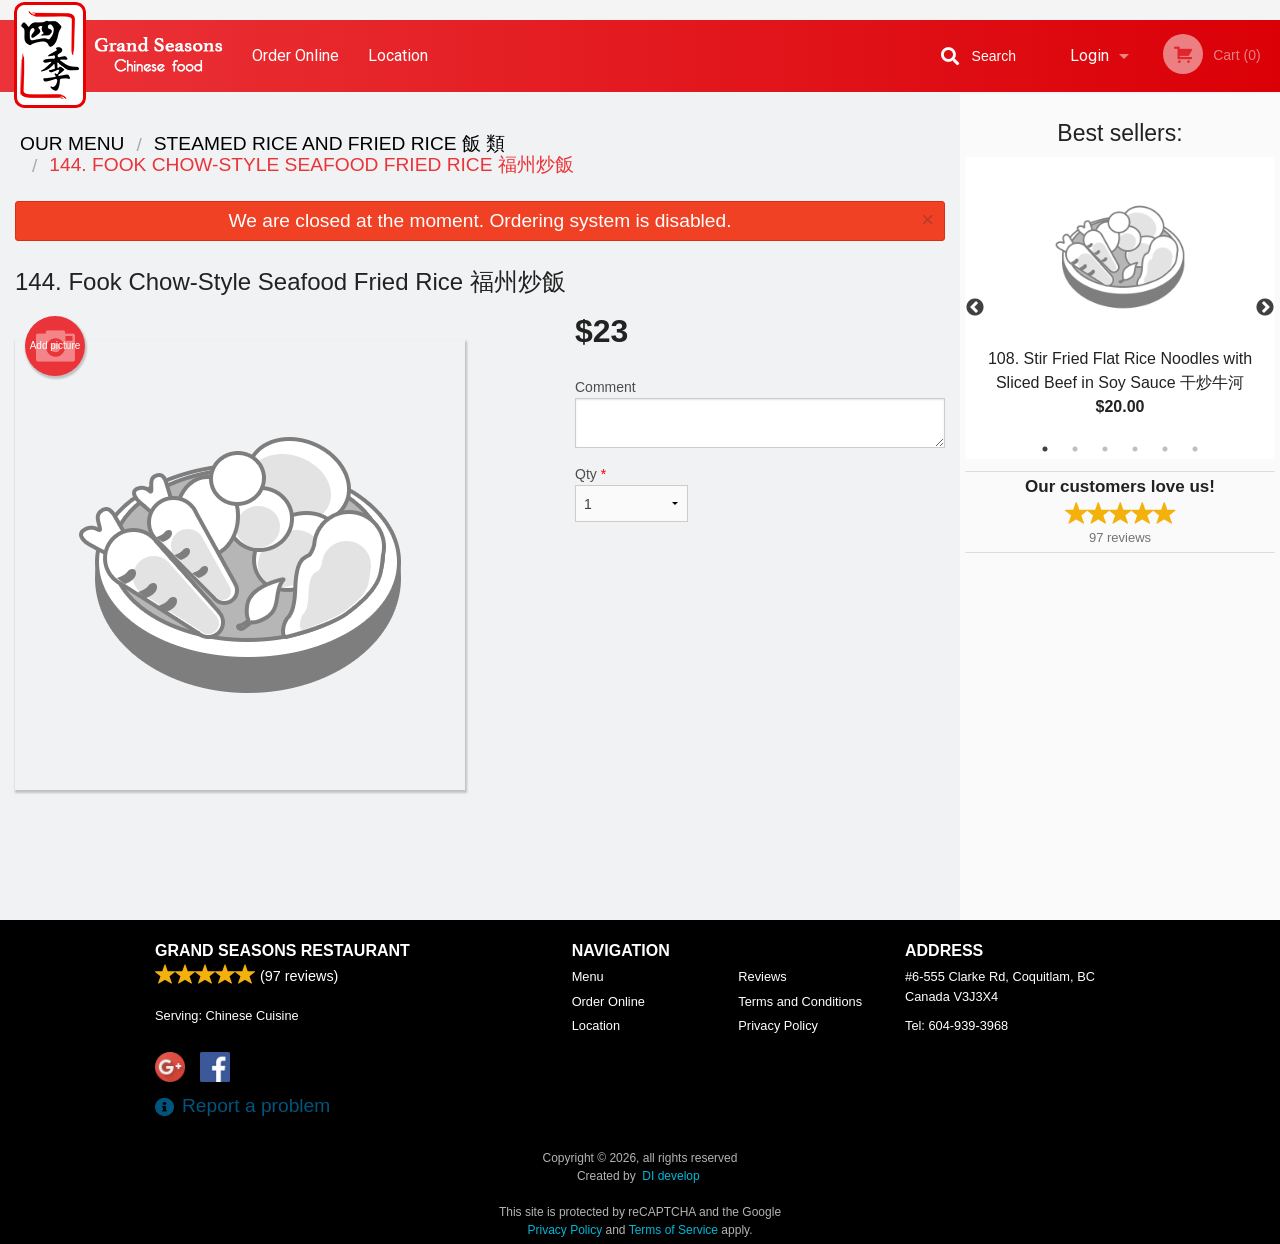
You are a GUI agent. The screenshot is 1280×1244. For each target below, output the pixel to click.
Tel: (956, 1025)
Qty (631, 494)
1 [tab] (1045, 449)
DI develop (670, 1176)
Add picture (55, 346)
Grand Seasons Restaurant (282, 950)
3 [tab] (1105, 449)
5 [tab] (1165, 449)
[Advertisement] (480, 855)
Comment (760, 413)
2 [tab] (1075, 449)
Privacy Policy (778, 1025)
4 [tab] (1135, 449)
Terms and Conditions (800, 1001)
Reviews (762, 976)
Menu (588, 976)
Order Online (295, 55)
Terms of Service (673, 1230)
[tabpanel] (1120, 308)
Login (1089, 55)
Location (398, 55)
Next (1265, 308)
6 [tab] (1195, 449)
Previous (975, 308)
